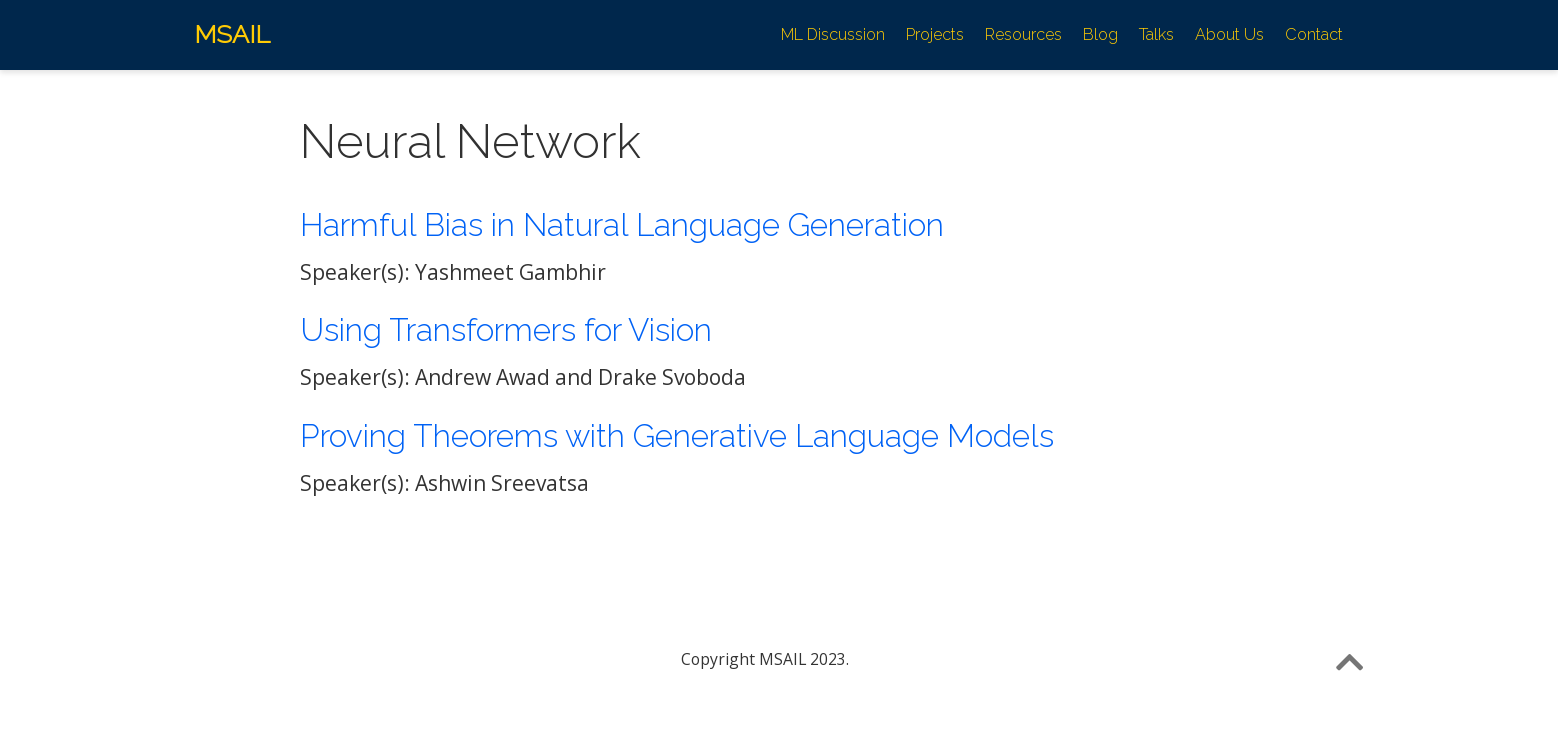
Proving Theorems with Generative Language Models (677, 435)
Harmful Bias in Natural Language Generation (622, 224)
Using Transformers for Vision (506, 329)
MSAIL (232, 34)
